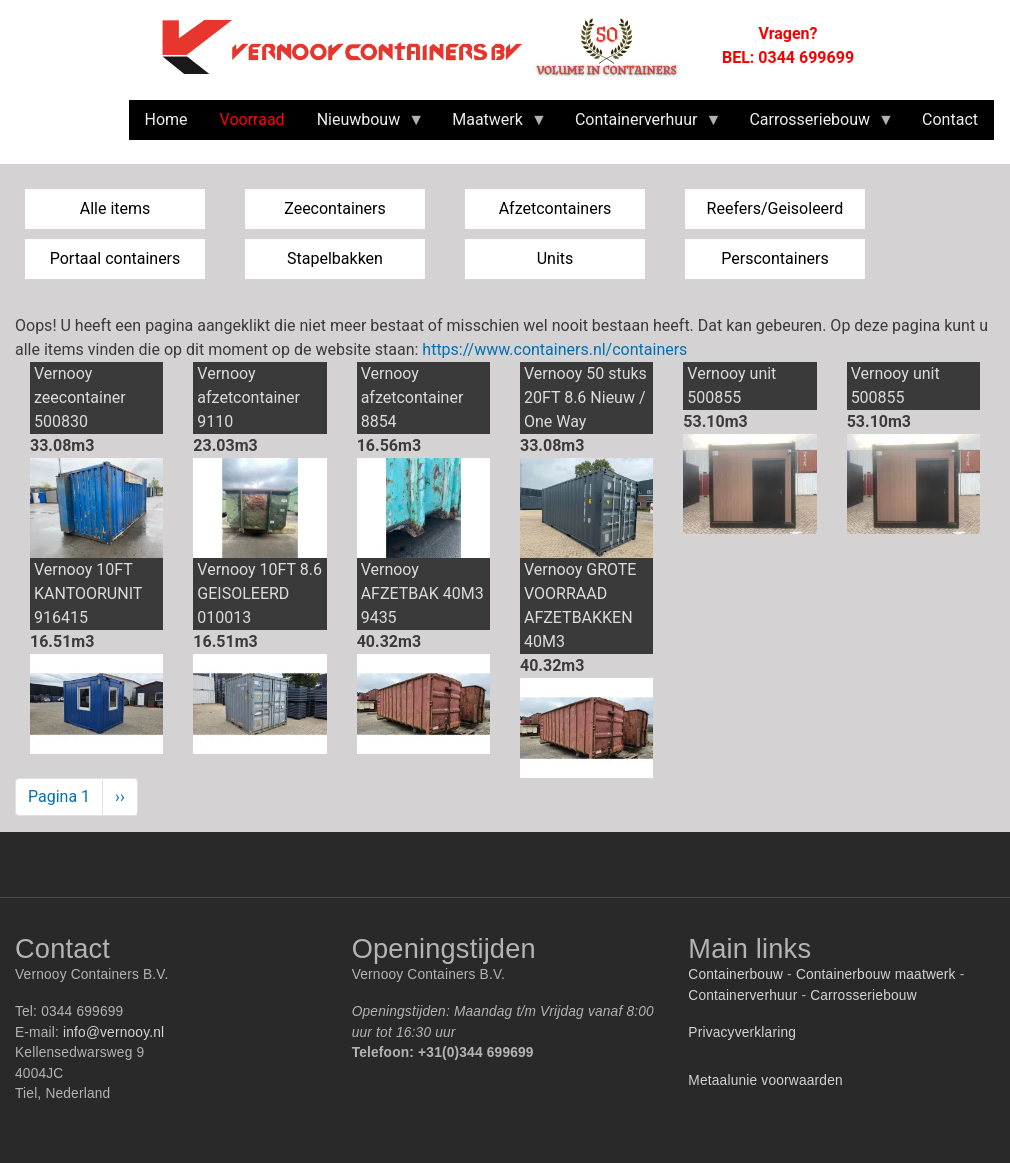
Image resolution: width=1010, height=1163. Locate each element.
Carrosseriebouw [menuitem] (813, 125)
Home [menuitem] (166, 119)
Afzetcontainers (555, 208)
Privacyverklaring (742, 1032)
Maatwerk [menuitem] (491, 125)
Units (555, 258)
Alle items (115, 208)
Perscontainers (774, 258)
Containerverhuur (742, 995)
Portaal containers (115, 258)
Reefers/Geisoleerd (775, 208)
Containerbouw (735, 974)
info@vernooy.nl (113, 1032)
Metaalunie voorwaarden (765, 1080)
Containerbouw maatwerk (876, 974)
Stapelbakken (335, 258)
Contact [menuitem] (950, 119)
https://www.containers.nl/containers (554, 349)
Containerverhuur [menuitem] (640, 125)
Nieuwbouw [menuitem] (363, 125)
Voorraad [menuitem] (252, 119)
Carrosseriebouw (863, 995)
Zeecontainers (335, 208)
